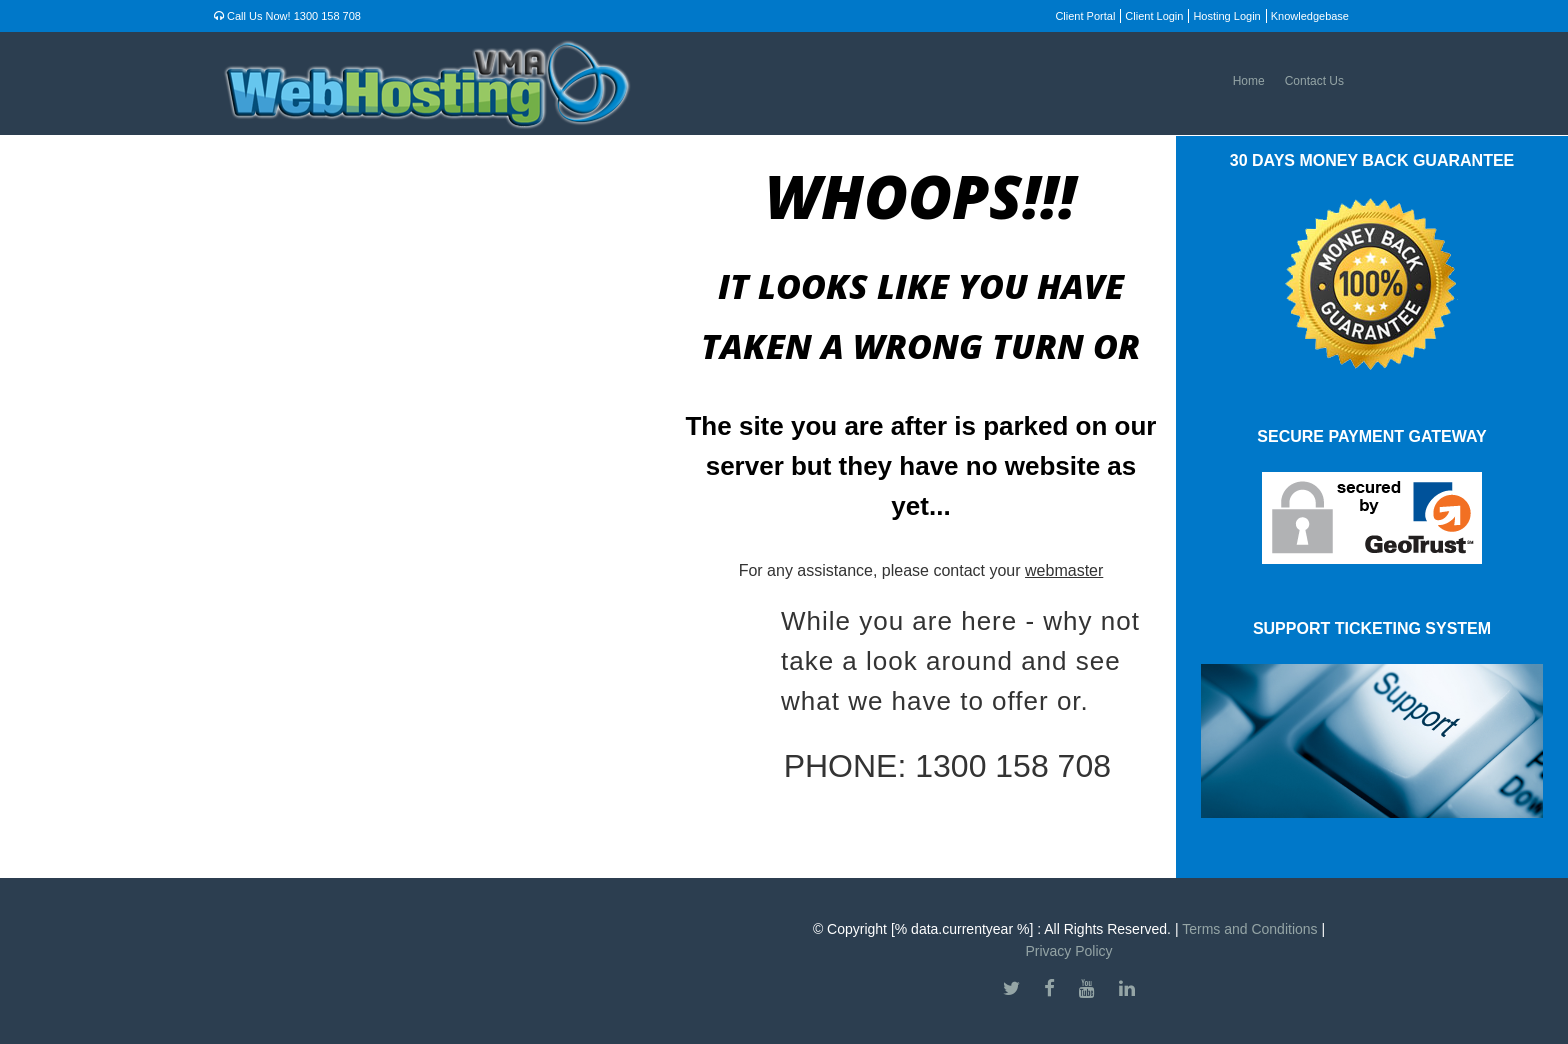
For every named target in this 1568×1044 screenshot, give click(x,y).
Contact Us (1314, 81)
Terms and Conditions (1249, 929)
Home (1249, 81)
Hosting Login (1226, 16)
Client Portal (1085, 16)
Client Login (1154, 16)
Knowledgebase (1310, 16)
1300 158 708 (327, 16)
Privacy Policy (1068, 951)
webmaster (1064, 570)
